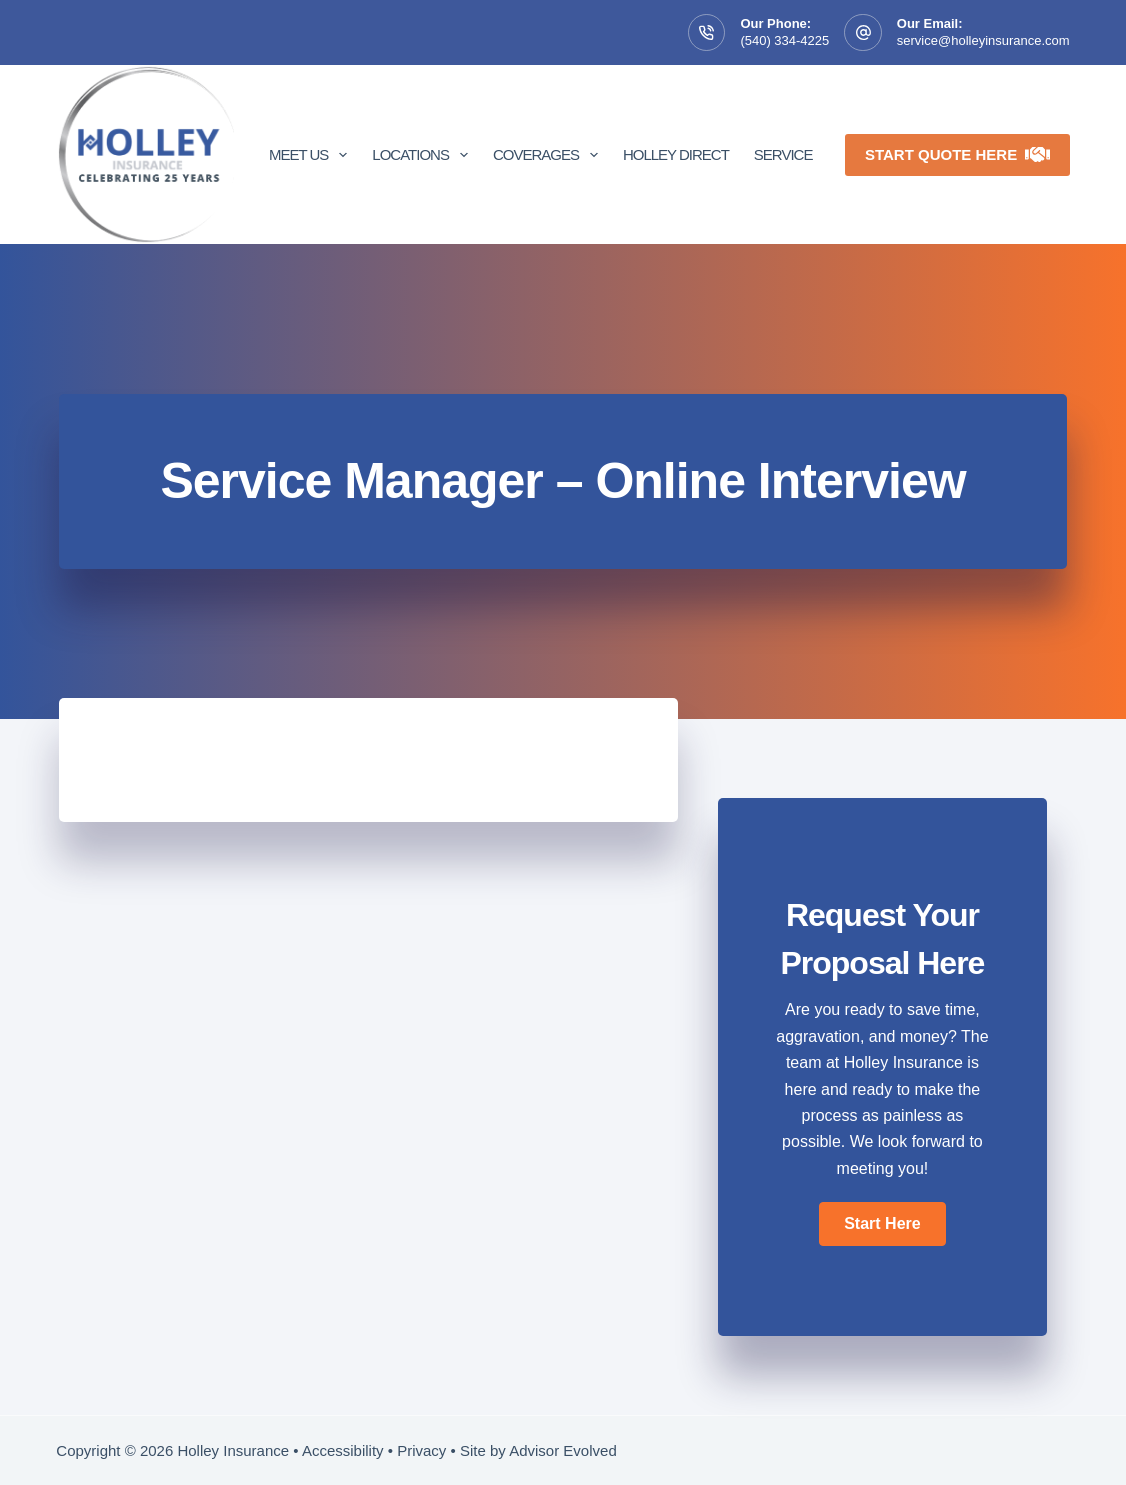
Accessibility (343, 1450)
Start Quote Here (957, 154)
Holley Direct (676, 154)
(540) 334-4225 (784, 40)
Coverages (549, 155)
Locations (424, 155)
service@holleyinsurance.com (983, 40)
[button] (882, 1224)
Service (783, 154)
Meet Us (312, 155)
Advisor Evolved (563, 1450)
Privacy (421, 1450)
